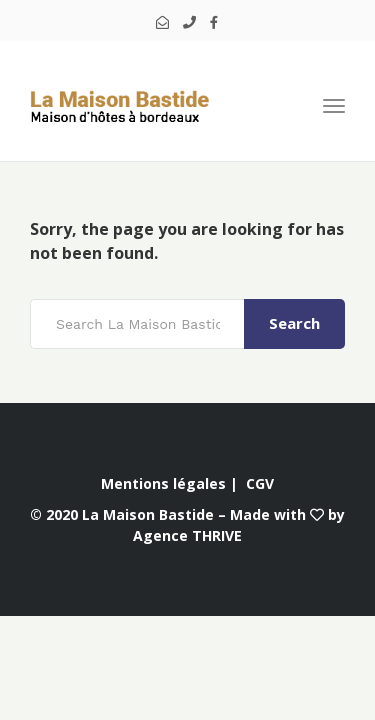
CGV (260, 483)
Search (294, 323)
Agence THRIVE (187, 535)
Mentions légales (163, 483)
